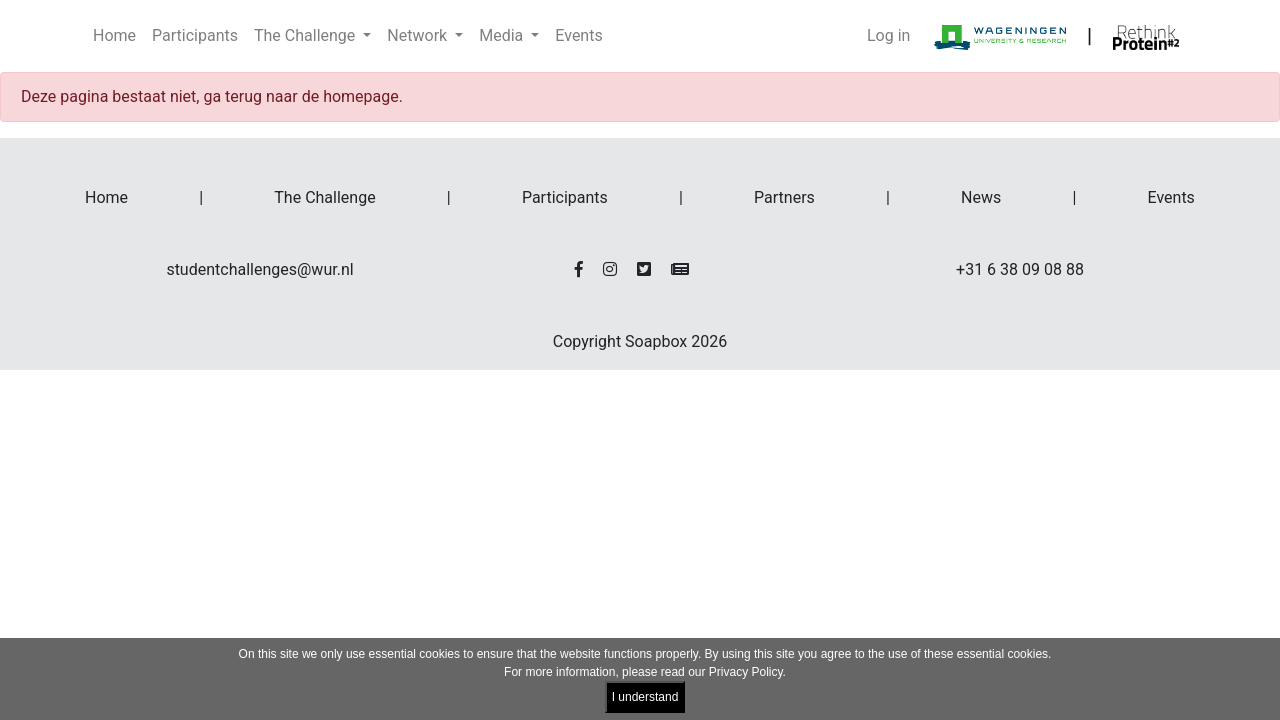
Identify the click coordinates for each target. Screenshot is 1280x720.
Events (578, 35)
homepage (361, 96)
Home (114, 35)
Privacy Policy (746, 672)
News (981, 197)
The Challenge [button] (306, 35)
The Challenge (324, 197)
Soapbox (656, 341)
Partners (784, 197)
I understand (645, 697)
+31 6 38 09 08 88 (1020, 269)
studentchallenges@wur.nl (259, 269)
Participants (195, 35)
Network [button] (419, 35)
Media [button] (503, 35)
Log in (888, 35)
